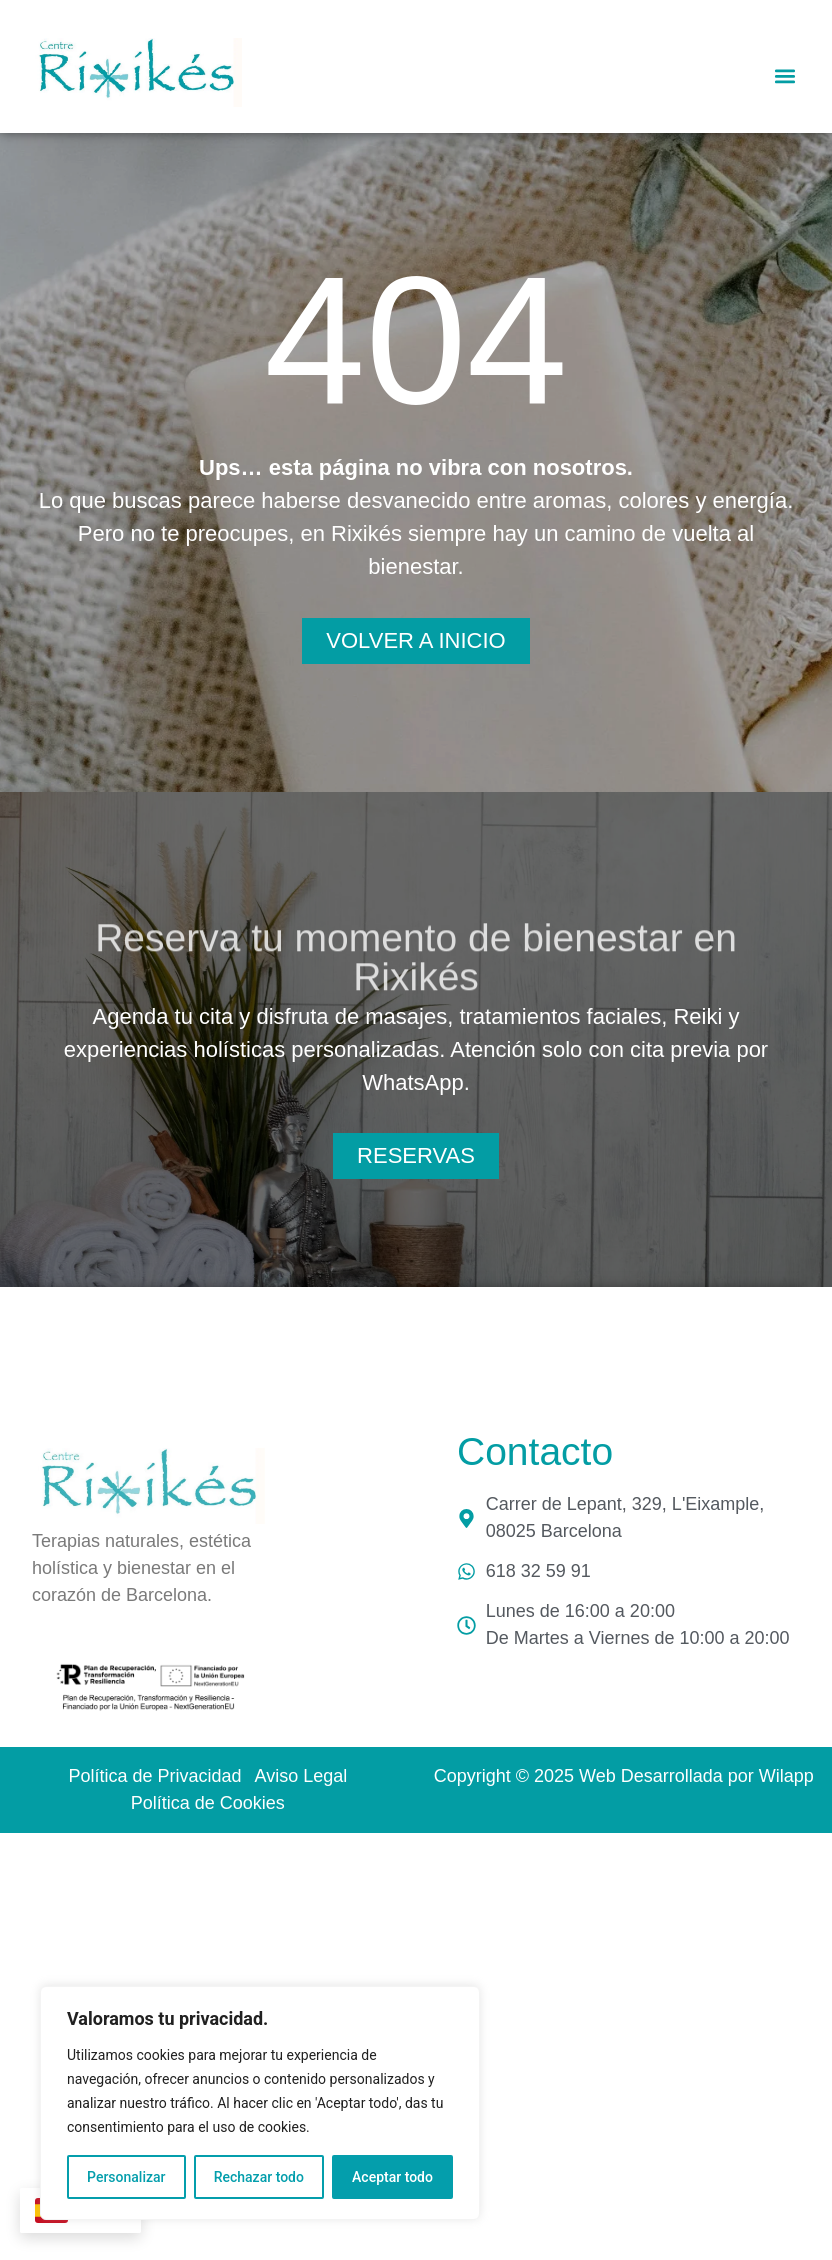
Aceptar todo (392, 2177)
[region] (260, 2103)
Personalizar (126, 2177)
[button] (785, 75)
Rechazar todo (259, 2177)
